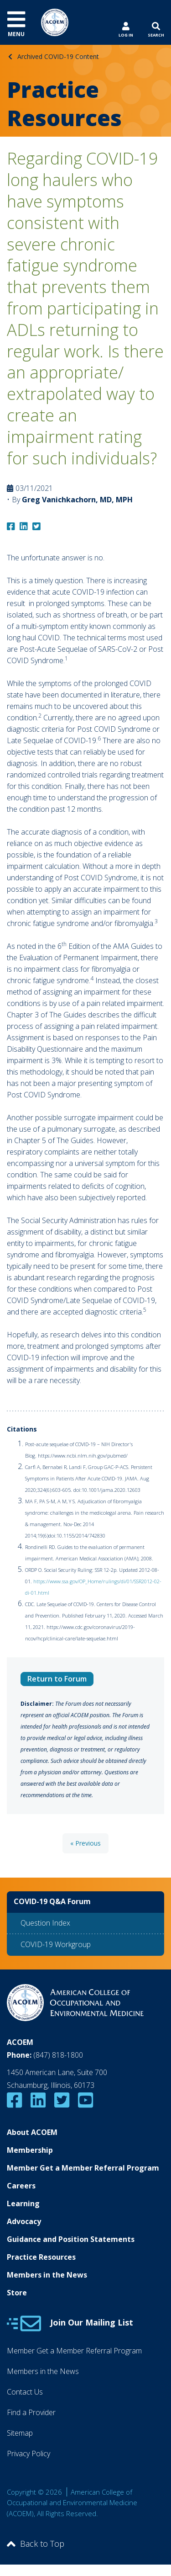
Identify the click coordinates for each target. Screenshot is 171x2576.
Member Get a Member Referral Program (83, 2168)
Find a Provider (31, 2412)
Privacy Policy (28, 2453)
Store (17, 2293)
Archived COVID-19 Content (58, 56)
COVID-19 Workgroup (56, 1944)
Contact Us (25, 2392)
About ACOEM (32, 2132)
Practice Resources (41, 2257)
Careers (21, 2186)
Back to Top (35, 2543)
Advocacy (24, 2221)
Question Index (45, 1923)
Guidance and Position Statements (71, 2239)
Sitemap (20, 2433)
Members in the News (47, 2275)
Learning (23, 2203)
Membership (30, 2150)
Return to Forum (57, 1679)
